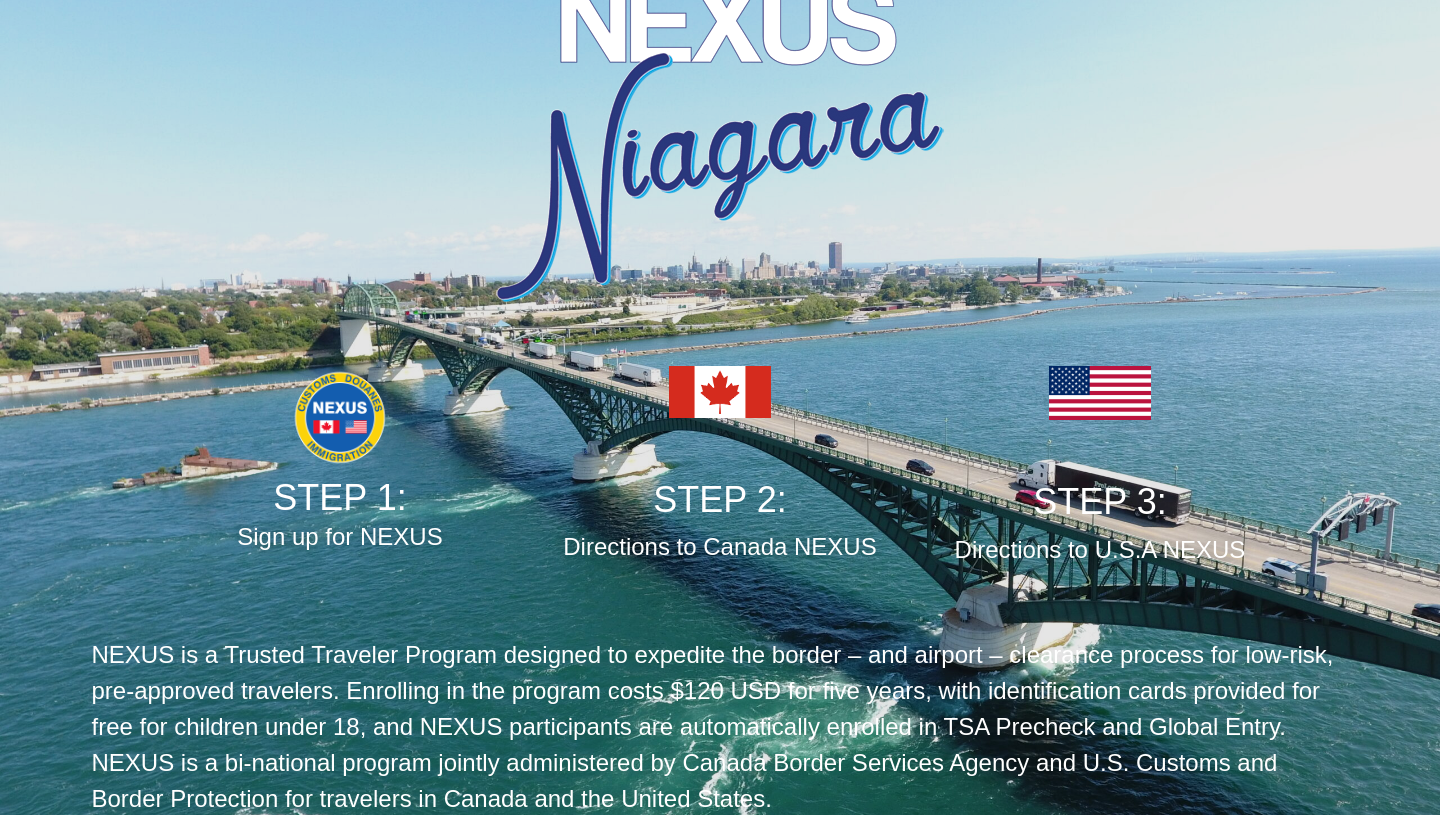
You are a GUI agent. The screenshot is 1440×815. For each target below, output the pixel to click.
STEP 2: (719, 499)
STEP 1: (339, 497)
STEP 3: (1099, 501)
